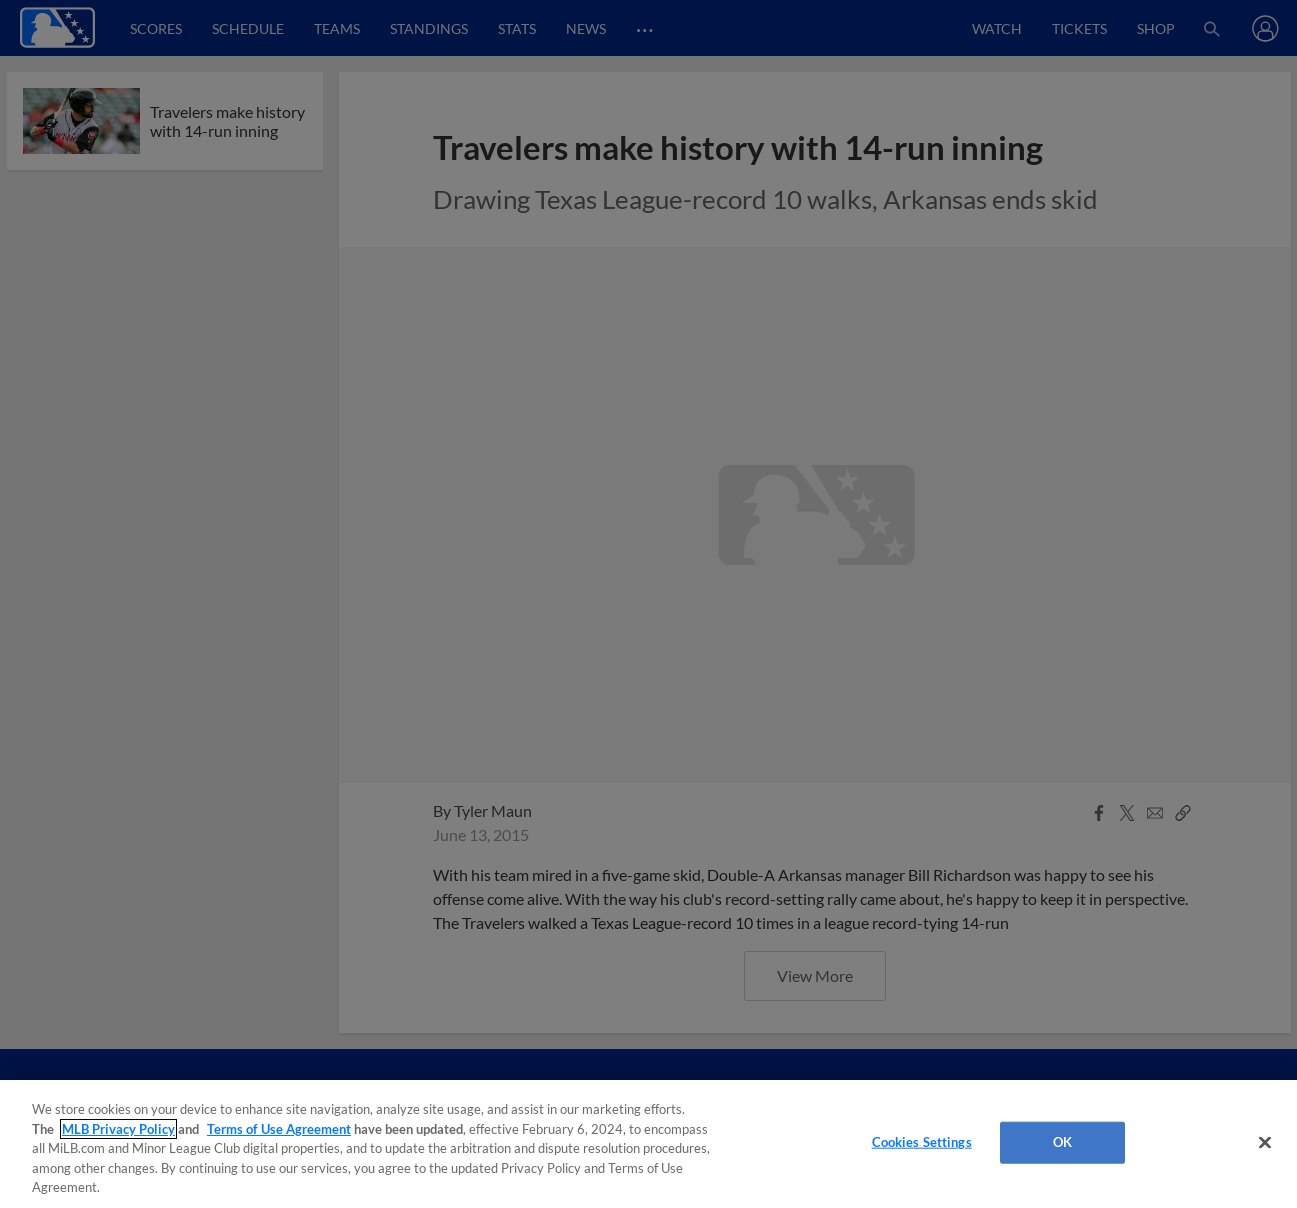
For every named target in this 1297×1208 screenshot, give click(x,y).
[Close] (1265, 1143)
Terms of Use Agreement (279, 1129)
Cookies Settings (922, 1142)
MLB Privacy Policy (118, 1129)
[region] (648, 1144)
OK (1062, 1142)
